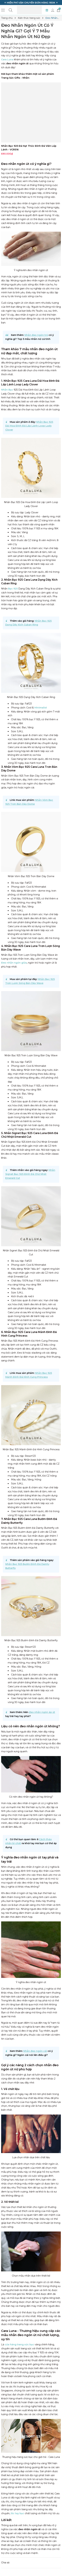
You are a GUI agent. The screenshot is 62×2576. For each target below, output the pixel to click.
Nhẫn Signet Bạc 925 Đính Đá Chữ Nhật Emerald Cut (30, 1174)
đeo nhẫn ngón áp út (42, 1712)
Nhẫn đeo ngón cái (35, 2051)
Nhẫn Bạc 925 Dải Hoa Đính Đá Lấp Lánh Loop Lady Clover (29, 425)
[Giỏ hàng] (58, 9)
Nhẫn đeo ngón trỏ (36, 335)
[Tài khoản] (52, 9)
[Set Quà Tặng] (46, 9)
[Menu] (3, 9)
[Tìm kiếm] (10, 10)
